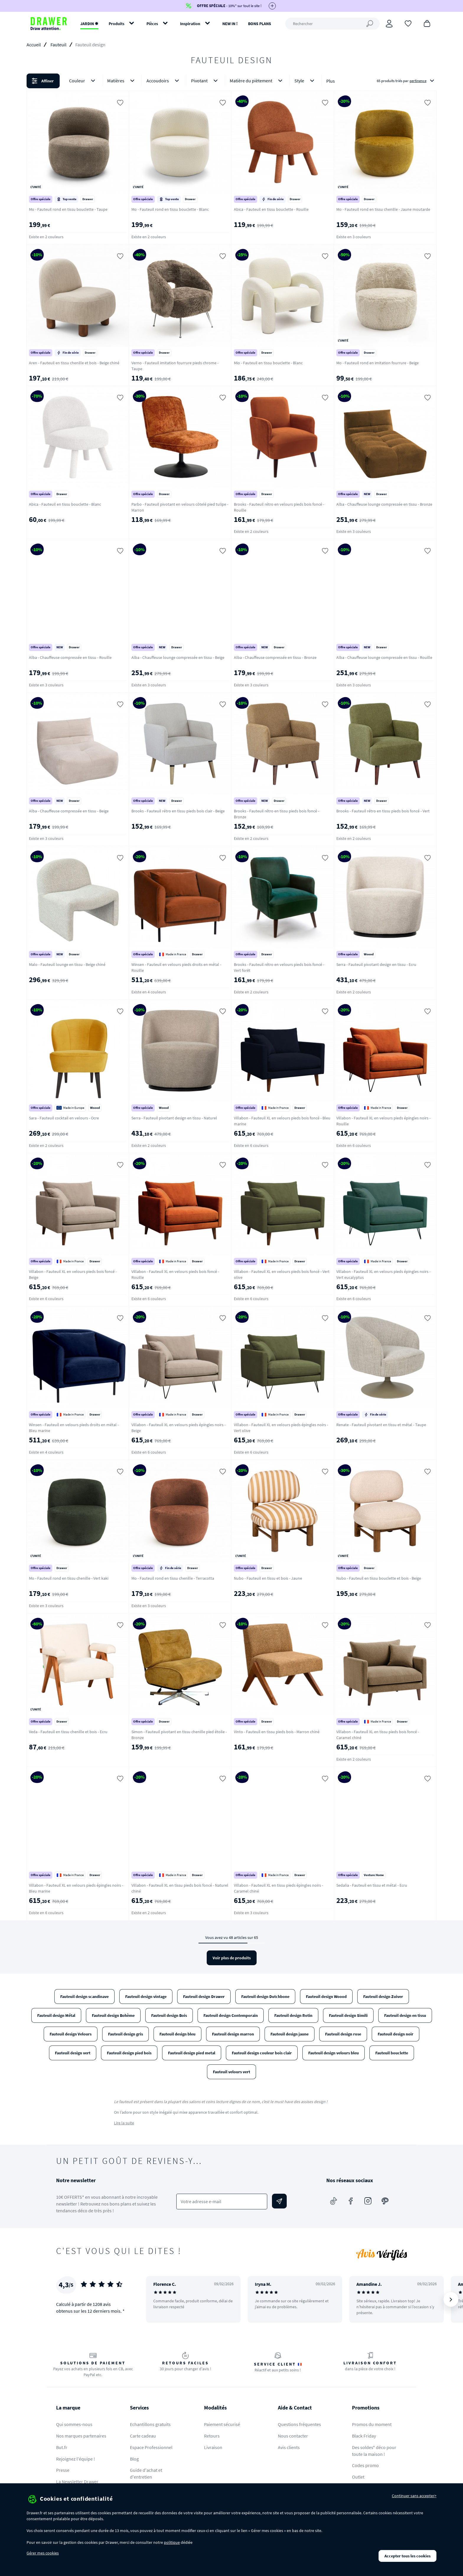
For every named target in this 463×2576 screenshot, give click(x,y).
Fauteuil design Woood (326, 1996)
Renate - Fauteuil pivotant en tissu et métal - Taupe (381, 1424)
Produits (116, 23)
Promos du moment (372, 2424)
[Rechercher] (332, 24)
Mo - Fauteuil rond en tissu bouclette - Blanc (170, 209)
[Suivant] (451, 2299)
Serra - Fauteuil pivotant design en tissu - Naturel (174, 1118)
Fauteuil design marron (233, 2034)
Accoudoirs (163, 80)
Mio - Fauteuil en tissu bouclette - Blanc (268, 362)
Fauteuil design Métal (56, 2015)
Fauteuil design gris (125, 2034)
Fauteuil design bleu (177, 2034)
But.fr (61, 2447)
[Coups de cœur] (408, 23)
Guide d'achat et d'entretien (146, 2473)
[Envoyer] (279, 2201)
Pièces (152, 23)
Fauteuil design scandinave (84, 1996)
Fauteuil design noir (395, 2034)
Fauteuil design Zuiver (383, 1996)
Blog (134, 2459)
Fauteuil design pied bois (129, 2053)
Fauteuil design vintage (146, 1996)
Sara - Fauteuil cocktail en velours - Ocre (64, 1118)
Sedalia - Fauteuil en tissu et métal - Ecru (371, 1885)
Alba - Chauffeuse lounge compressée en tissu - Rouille (384, 657)
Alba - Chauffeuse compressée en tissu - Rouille (70, 657)
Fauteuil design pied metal (191, 2053)
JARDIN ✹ (89, 23)
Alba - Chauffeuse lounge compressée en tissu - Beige (177, 657)
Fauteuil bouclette (391, 2053)
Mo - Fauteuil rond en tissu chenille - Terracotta (172, 1578)
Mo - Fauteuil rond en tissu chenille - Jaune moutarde (383, 209)
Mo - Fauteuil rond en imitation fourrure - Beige (377, 362)
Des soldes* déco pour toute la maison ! (374, 2450)
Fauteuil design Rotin (293, 2015)
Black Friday (364, 2436)
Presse (62, 2470)
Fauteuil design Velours (71, 2034)
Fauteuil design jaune (289, 2034)
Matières (122, 80)
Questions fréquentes (299, 2424)
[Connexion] (389, 24)
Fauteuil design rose (343, 2034)
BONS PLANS (259, 23)
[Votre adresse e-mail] (222, 2201)
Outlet (358, 2477)
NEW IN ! (230, 23)
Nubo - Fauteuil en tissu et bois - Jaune (268, 1578)
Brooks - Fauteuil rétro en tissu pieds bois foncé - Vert (383, 811)
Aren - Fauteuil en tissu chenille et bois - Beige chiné (74, 362)
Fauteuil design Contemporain (230, 2015)
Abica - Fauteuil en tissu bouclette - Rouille (271, 209)
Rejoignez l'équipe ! (75, 2459)
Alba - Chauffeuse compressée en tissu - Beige (69, 811)
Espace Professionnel (151, 2447)
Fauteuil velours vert (231, 2071)
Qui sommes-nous (74, 2424)
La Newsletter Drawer (77, 2481)
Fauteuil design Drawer (204, 1996)
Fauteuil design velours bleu (333, 2053)
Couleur (83, 80)
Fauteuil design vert (72, 2053)
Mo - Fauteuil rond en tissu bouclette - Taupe (68, 209)
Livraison (213, 2447)
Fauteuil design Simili (348, 2015)
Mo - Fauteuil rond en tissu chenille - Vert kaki (68, 1578)
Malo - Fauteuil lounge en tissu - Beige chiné (67, 964)
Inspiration (190, 23)
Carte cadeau (143, 2436)
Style (305, 80)
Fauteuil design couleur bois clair (262, 2053)
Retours (212, 2436)
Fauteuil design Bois (169, 2015)
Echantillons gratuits (150, 2424)
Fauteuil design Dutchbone (265, 1996)
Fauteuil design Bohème (113, 2015)
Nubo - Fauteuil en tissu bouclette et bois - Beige (378, 1578)
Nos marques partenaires (81, 2436)
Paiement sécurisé (222, 2424)
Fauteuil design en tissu (405, 2015)
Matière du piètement (257, 80)
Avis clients (289, 2447)
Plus (330, 81)
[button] (231, 81)
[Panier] (427, 23)
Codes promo (365, 2465)
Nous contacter (293, 2436)
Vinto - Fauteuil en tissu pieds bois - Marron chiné (276, 1731)
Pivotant (205, 80)
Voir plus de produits (232, 1957)
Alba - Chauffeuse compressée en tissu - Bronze (275, 657)
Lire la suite (124, 2123)
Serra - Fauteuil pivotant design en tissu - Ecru (376, 964)
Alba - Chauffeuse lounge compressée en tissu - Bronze (384, 504)
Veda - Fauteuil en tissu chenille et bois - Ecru (68, 1731)
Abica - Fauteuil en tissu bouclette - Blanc (65, 504)
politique (172, 2542)
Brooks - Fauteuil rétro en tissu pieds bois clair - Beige (178, 811)
